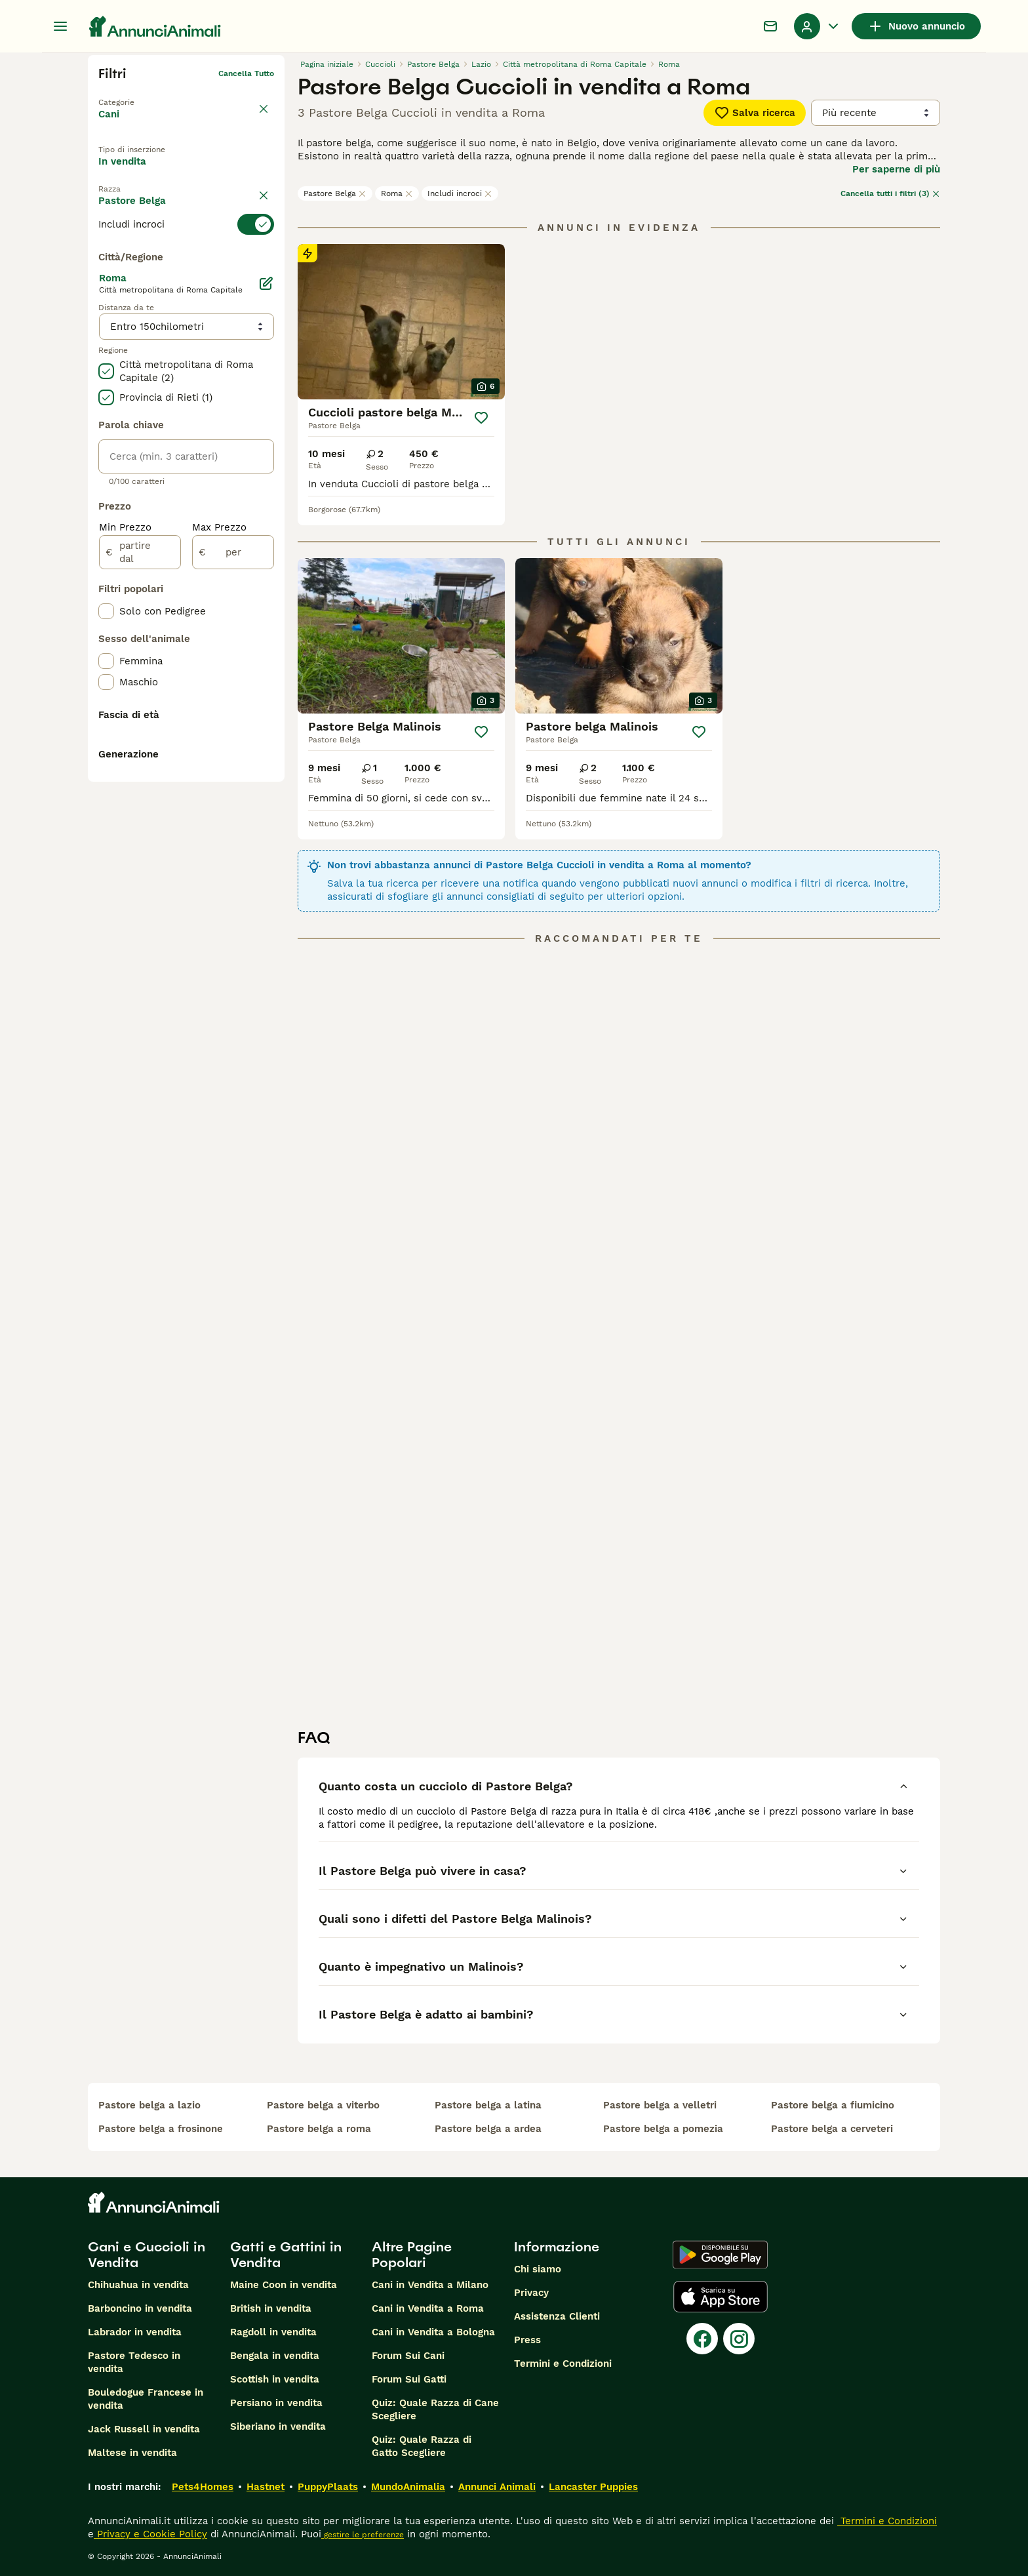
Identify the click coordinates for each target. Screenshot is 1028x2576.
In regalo (206, 172)
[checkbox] (106, 324)
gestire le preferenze (362, 2534)
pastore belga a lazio (149, 2105)
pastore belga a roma (319, 2129)
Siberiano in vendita (278, 2426)
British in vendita (270, 2308)
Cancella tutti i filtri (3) (890, 193)
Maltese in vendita (132, 2453)
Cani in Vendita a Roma (428, 2308)
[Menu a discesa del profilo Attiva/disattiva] (817, 26)
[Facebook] (702, 2338)
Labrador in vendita (135, 2332)
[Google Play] (720, 2254)
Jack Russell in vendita (144, 2429)
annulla (259, 234)
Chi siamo (537, 2269)
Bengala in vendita (274, 2356)
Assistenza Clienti (557, 2316)
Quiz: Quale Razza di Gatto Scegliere (421, 2446)
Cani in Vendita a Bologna (433, 2332)
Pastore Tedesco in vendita (134, 2362)
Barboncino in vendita (140, 2308)
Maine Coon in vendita (283, 2285)
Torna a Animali (129, 94)
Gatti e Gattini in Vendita (286, 2254)
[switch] (186, 258)
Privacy (531, 2293)
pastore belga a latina (488, 2105)
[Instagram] (739, 2338)
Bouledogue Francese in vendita (145, 2398)
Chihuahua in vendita (138, 2285)
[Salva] (481, 418)
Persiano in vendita (276, 2403)
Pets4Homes (202, 2487)
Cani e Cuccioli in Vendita (146, 2254)
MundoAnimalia (408, 2487)
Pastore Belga (335, 193)
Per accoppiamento (156, 203)
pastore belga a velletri (660, 2105)
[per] (233, 854)
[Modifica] (266, 585)
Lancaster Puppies (593, 2487)
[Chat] (770, 26)
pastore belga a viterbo (323, 2105)
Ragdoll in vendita (273, 2332)
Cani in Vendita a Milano (430, 2285)
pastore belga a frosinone (160, 2129)
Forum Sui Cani (408, 2356)
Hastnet (266, 2487)
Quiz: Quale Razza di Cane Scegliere (435, 2409)
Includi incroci (459, 193)
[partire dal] (140, 854)
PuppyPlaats (328, 2487)
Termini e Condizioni (563, 2363)
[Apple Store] (720, 2296)
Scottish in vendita (274, 2379)
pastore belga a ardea (488, 2129)
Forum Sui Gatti (409, 2379)
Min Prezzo (125, 829)
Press (527, 2340)
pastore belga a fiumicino (832, 2105)
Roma (397, 193)
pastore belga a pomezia (663, 2129)
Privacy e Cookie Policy (150, 2534)
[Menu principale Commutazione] (60, 26)
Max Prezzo (219, 829)
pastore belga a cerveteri (832, 2129)
